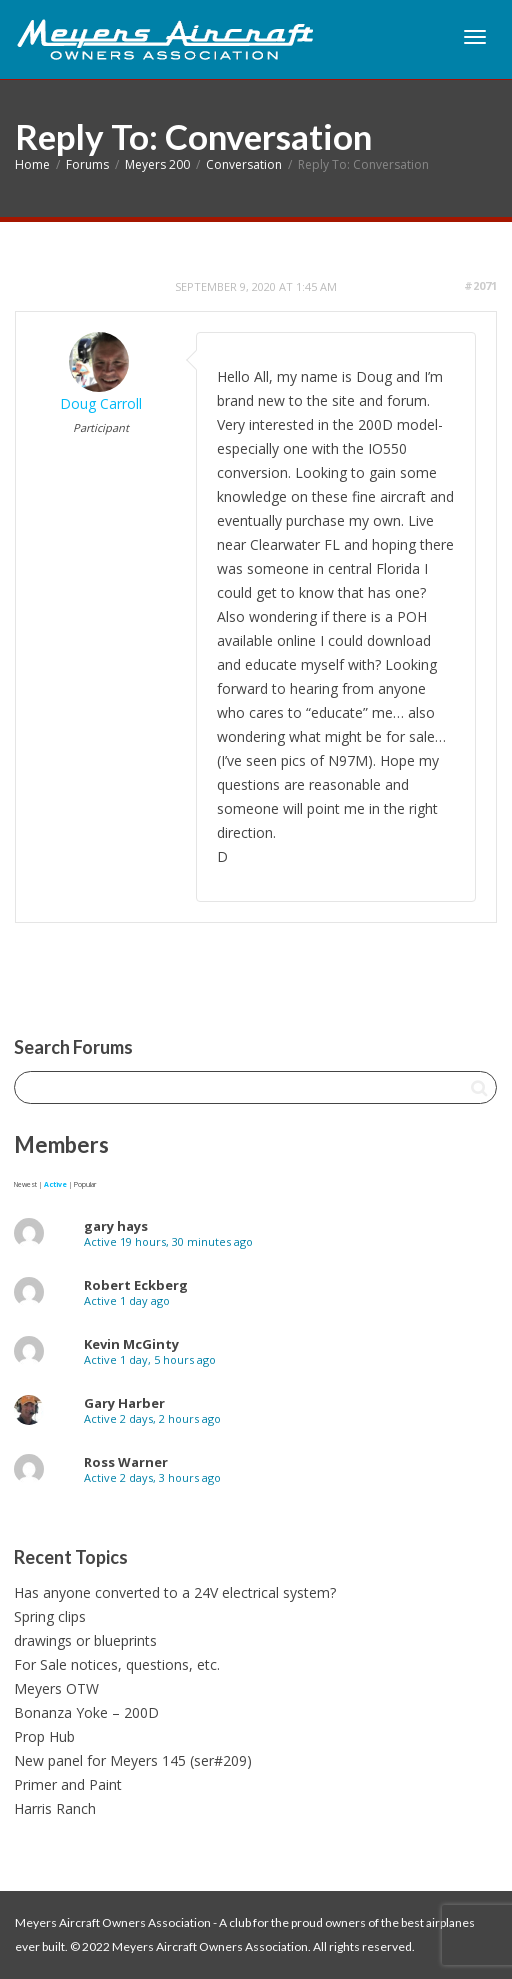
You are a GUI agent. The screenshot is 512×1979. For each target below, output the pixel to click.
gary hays (116, 1226)
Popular (85, 1184)
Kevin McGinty (131, 1344)
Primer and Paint (68, 1784)
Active (55, 1184)
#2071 (480, 285)
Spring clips (50, 1616)
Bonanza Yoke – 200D (86, 1712)
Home (32, 164)
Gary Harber (124, 1403)
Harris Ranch (55, 1808)
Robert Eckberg (136, 1285)
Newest (25, 1184)
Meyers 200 (157, 164)
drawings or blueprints (85, 1640)
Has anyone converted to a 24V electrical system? (175, 1592)
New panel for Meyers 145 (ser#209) (133, 1760)
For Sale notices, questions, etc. (117, 1664)
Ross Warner (126, 1462)
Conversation (244, 164)
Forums (87, 164)
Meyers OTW (56, 1688)
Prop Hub (44, 1736)
